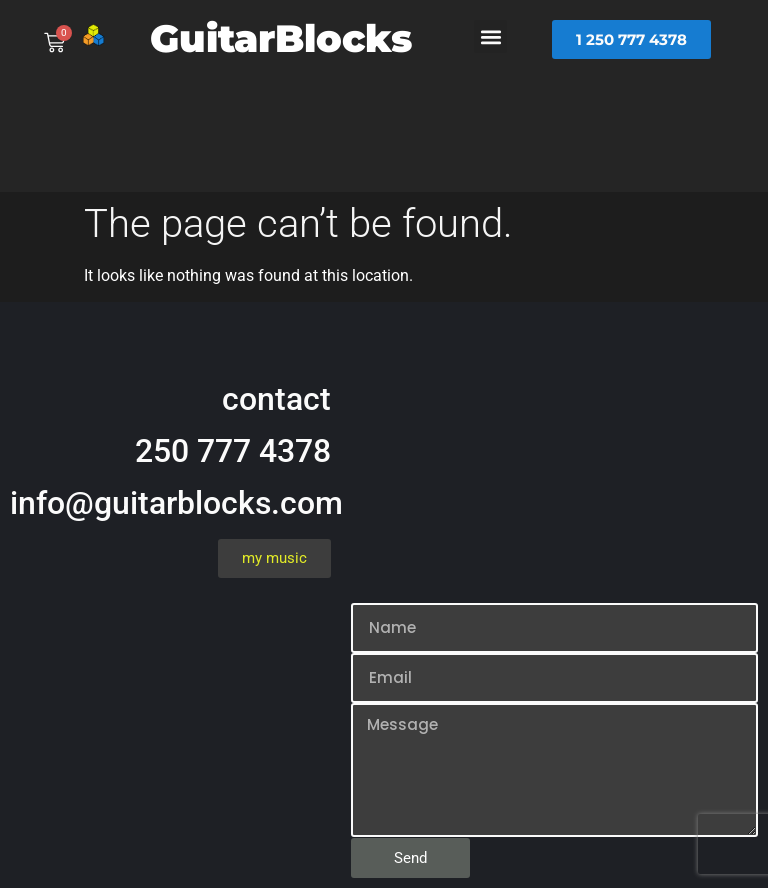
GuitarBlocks (281, 38)
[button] (490, 36)
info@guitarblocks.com (176, 503)
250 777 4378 (233, 451)
